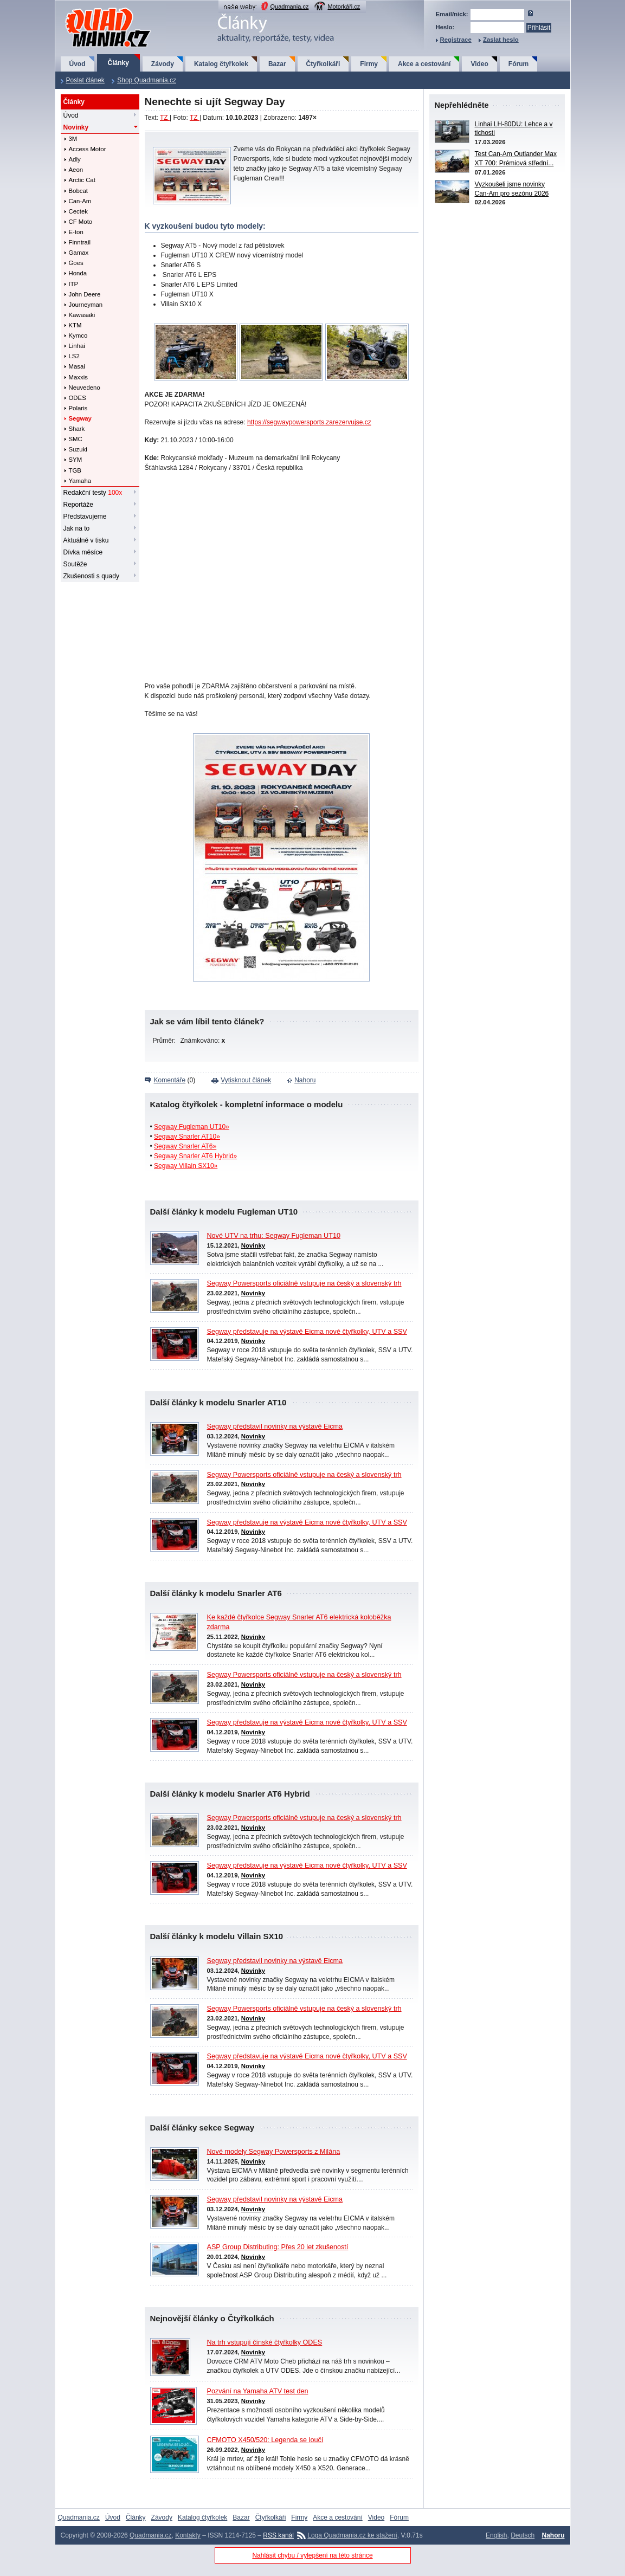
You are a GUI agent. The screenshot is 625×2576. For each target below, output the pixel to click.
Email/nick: (452, 14)
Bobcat (78, 191)
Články (118, 63)
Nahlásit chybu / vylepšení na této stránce (312, 2555)
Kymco (78, 335)
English (496, 2535)
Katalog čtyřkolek (221, 64)
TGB (75, 470)
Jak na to (76, 528)
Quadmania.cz (289, 6)
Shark (77, 428)
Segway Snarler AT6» (185, 1146)
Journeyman (86, 304)
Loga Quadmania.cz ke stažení (352, 2535)
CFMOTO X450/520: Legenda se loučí (265, 2440)
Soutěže (75, 564)
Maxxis (78, 377)
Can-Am (80, 201)
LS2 (74, 356)
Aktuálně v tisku (86, 540)
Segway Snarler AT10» (187, 1136)
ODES (77, 398)
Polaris (78, 408)
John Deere (85, 294)
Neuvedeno (84, 387)
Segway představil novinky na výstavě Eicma (275, 1426)
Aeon (76, 169)
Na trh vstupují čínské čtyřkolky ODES (265, 2342)
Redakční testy (93, 492)
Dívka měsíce (83, 552)
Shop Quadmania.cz (146, 80)
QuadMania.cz (94, 8)
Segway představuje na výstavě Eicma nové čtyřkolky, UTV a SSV (307, 1331)
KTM (75, 325)
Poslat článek (85, 80)
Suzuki (78, 449)
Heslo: (445, 27)
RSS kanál (278, 2535)
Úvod (77, 64)
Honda (78, 273)
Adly (75, 159)
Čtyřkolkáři (323, 64)
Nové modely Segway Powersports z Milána (273, 2151)
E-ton (76, 232)
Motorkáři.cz (343, 6)
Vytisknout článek (246, 1080)
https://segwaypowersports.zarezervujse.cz (309, 422)
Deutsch (522, 2535)
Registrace (456, 39)
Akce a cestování (424, 64)
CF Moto (81, 221)
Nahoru (304, 1080)
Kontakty (188, 2535)
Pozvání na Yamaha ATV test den (257, 2391)
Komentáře (170, 1080)
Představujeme (85, 516)
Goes (76, 263)
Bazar (277, 64)
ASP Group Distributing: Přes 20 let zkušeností (278, 2247)
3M (73, 138)
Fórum (518, 64)
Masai (77, 366)
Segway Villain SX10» (185, 1166)
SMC (75, 439)
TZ (165, 117)
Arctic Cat (82, 180)
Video (479, 64)
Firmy (369, 64)
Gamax (79, 252)
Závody (162, 64)
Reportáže (78, 504)
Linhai (77, 346)
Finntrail (80, 242)
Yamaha (80, 480)
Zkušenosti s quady (91, 576)
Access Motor (87, 149)
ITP (74, 284)
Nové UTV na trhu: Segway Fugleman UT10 (273, 1235)
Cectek (78, 211)
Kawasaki (82, 315)
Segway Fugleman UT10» (191, 1127)
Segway (80, 418)
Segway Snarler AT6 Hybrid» (195, 1156)
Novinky (76, 127)
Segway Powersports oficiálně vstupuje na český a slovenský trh (304, 1283)
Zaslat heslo (501, 39)
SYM (75, 459)
